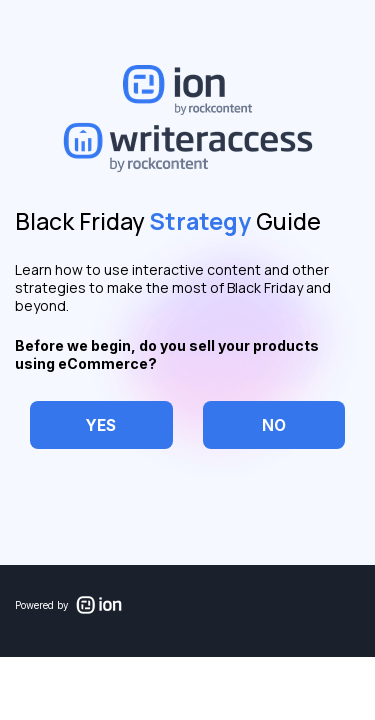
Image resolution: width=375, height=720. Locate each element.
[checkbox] (101, 425)
